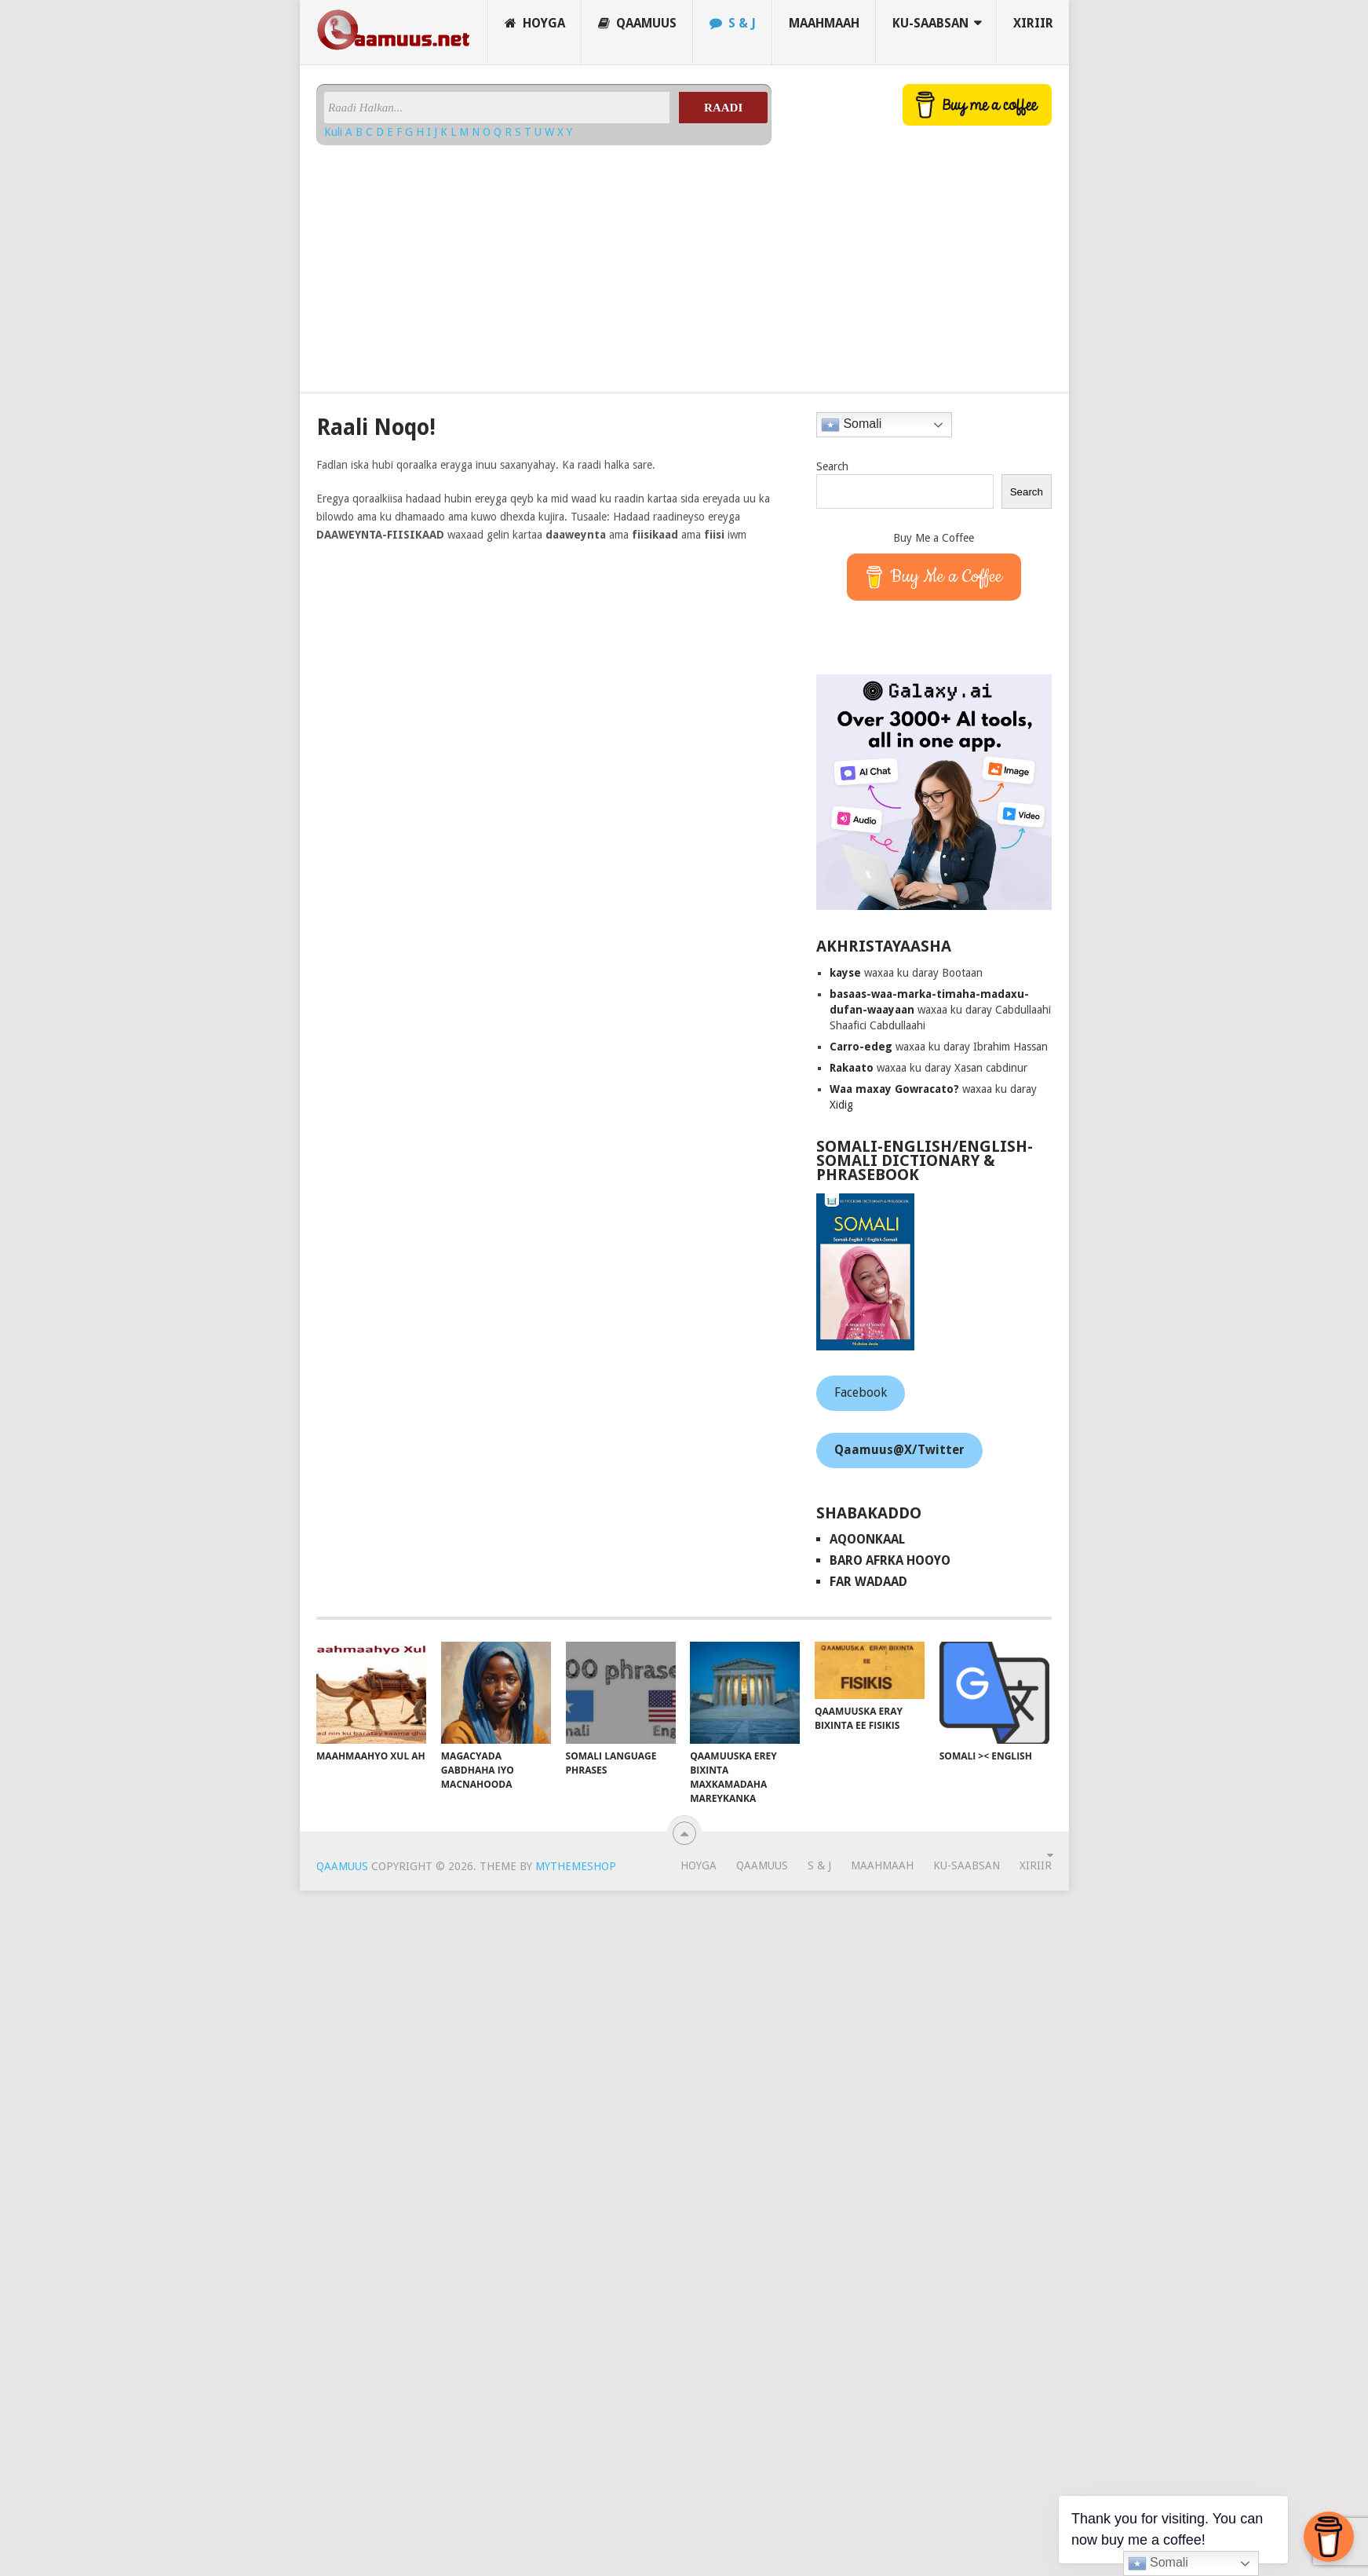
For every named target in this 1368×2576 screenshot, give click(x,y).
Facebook (860, 1392)
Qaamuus (637, 23)
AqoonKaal (867, 1539)
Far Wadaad (868, 1581)
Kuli (334, 132)
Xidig (841, 1104)
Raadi (723, 107)
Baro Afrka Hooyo (890, 1560)
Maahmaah (824, 23)
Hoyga (535, 23)
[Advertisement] (544, 263)
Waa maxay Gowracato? (894, 1089)
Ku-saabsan (930, 23)
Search (832, 466)
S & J (733, 23)
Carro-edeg (861, 1046)
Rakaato (852, 1067)
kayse (845, 972)
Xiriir (1033, 23)
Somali (851, 424)
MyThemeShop (575, 1866)
